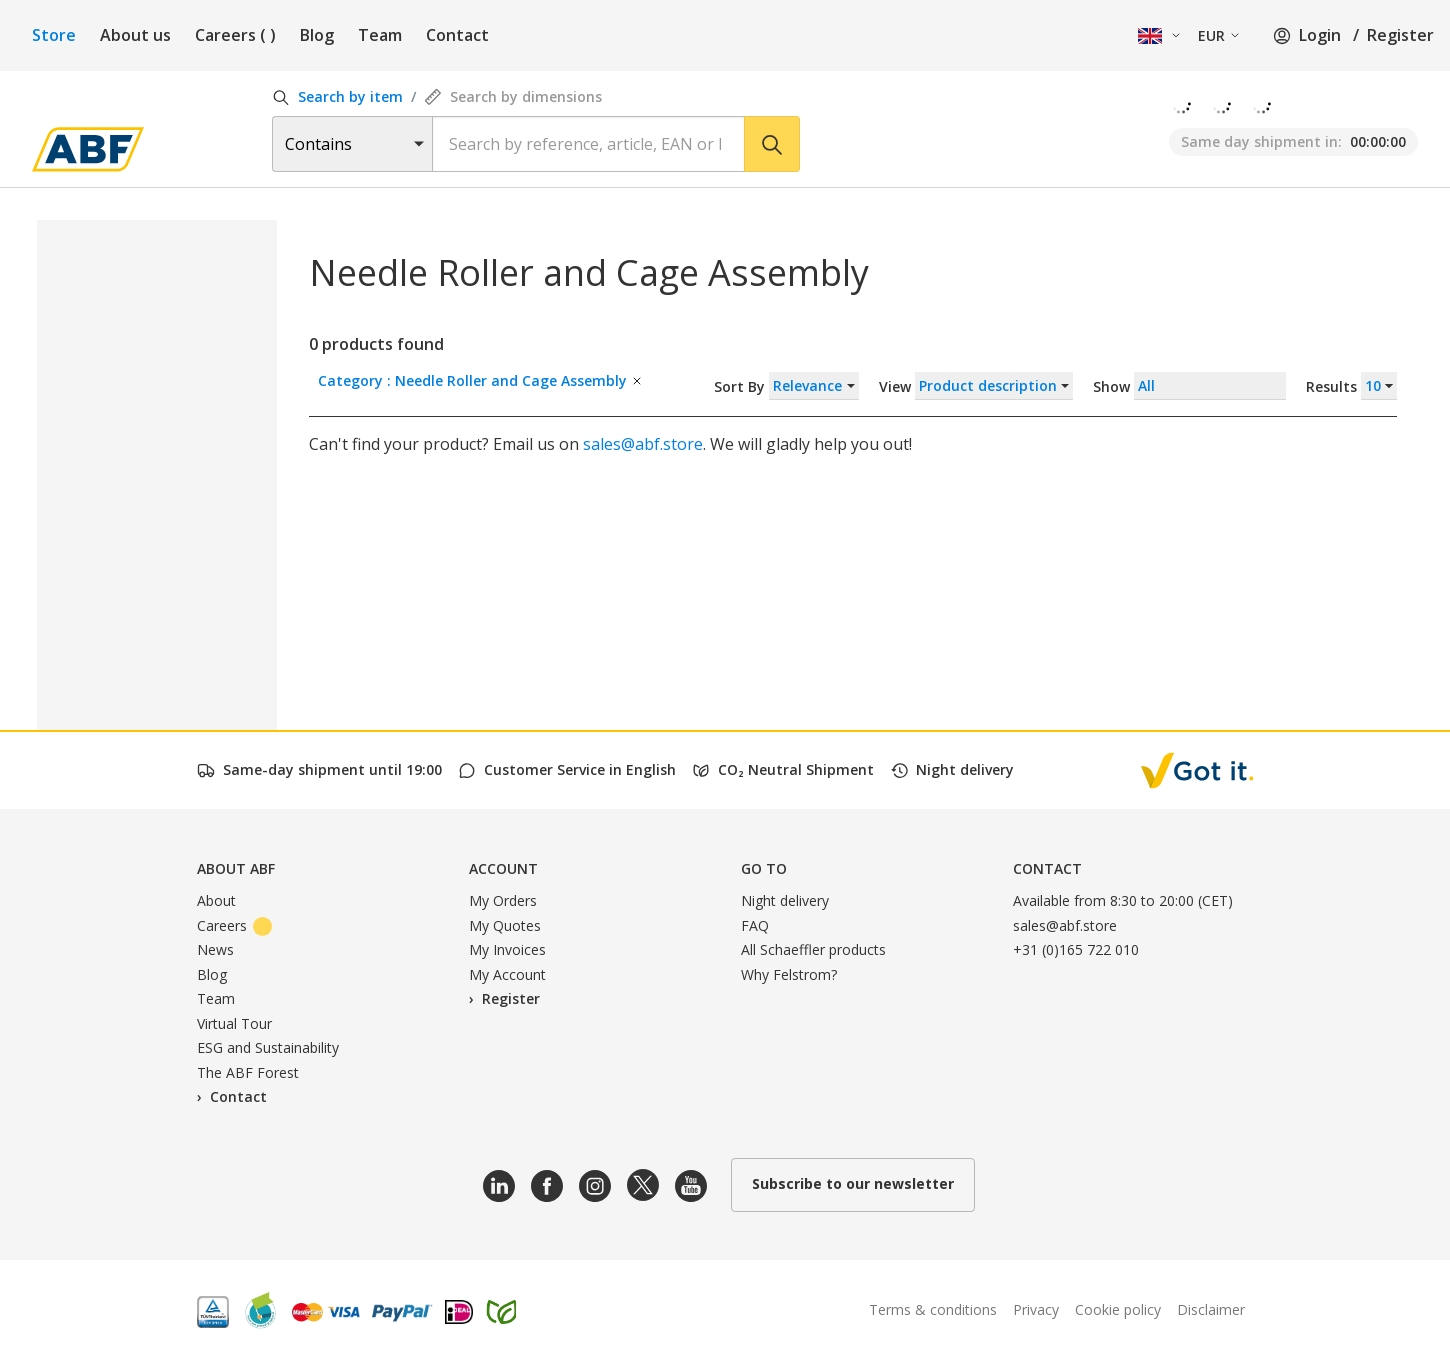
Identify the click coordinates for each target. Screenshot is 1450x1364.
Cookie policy (1118, 1309)
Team (380, 35)
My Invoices (507, 949)
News (215, 949)
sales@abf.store (643, 444)
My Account (507, 974)
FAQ (755, 925)
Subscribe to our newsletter (853, 1183)
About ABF (236, 868)
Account (503, 868)
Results (1351, 386)
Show (1245, 386)
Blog (317, 35)
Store (54, 35)
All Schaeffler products (813, 949)
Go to (764, 868)
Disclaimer (1211, 1309)
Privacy (1036, 1309)
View (976, 386)
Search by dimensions (513, 96)
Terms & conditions (933, 1309)
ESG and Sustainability (268, 1047)
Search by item (337, 96)
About (216, 900)
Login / (1316, 35)
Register (1400, 35)
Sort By (786, 386)
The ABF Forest (248, 1072)
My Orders (503, 900)
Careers (235, 35)
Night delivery (785, 900)
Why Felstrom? (789, 974)
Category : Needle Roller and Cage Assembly (480, 380)
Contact (457, 35)
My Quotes (505, 925)
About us (135, 35)
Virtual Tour (234, 1023)
